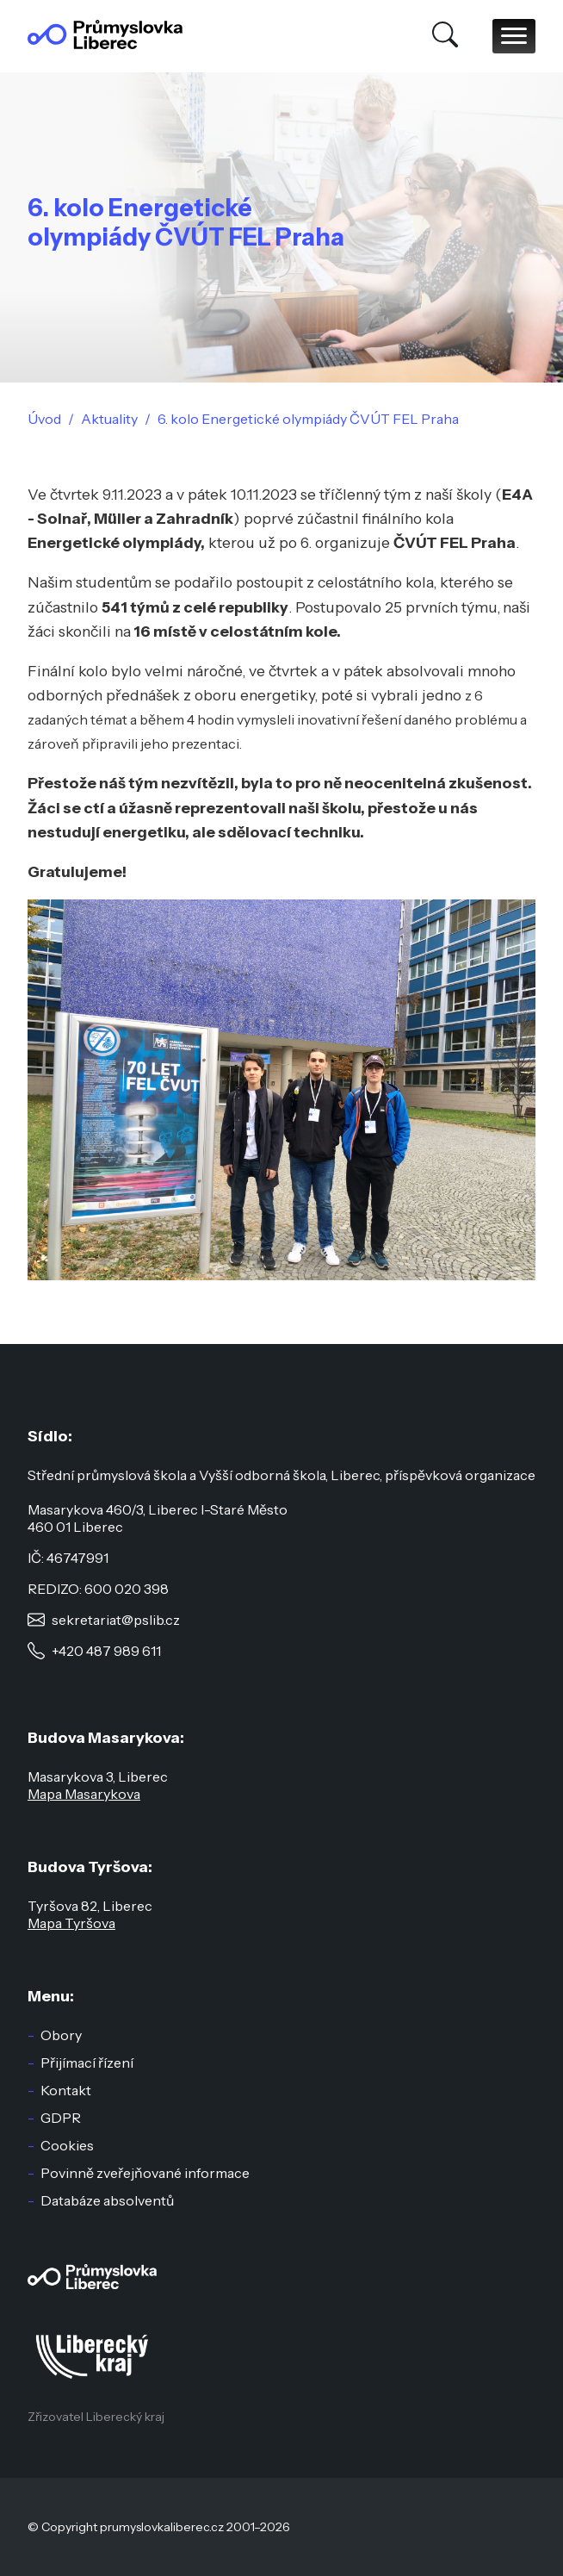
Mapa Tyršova (71, 1923)
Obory (61, 2035)
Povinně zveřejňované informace (145, 2172)
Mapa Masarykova (84, 1793)
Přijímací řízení (86, 2062)
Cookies (67, 2145)
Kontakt (65, 2090)
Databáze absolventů (107, 2200)
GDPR (60, 2117)
